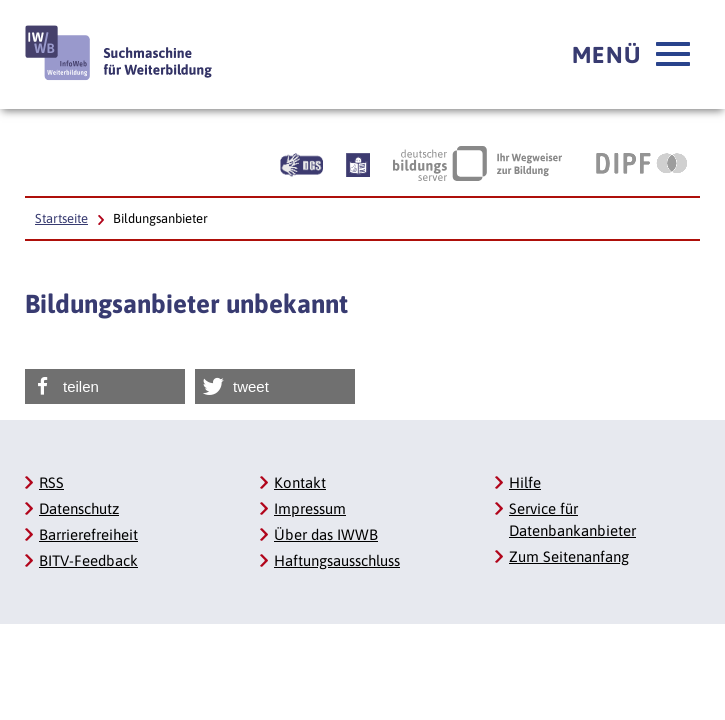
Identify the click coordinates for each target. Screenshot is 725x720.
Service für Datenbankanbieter (572, 519)
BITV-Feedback (88, 560)
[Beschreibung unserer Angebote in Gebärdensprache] (301, 163)
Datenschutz (79, 508)
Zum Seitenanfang (569, 556)
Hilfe (525, 482)
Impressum (310, 508)
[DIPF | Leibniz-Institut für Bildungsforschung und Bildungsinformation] (641, 163)
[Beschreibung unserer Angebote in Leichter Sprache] (358, 163)
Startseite (61, 218)
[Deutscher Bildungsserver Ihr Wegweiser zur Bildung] (477, 163)
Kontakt (300, 482)
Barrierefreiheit (88, 534)
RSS (51, 482)
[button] (631, 55)
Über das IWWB (326, 534)
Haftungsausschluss (337, 560)
